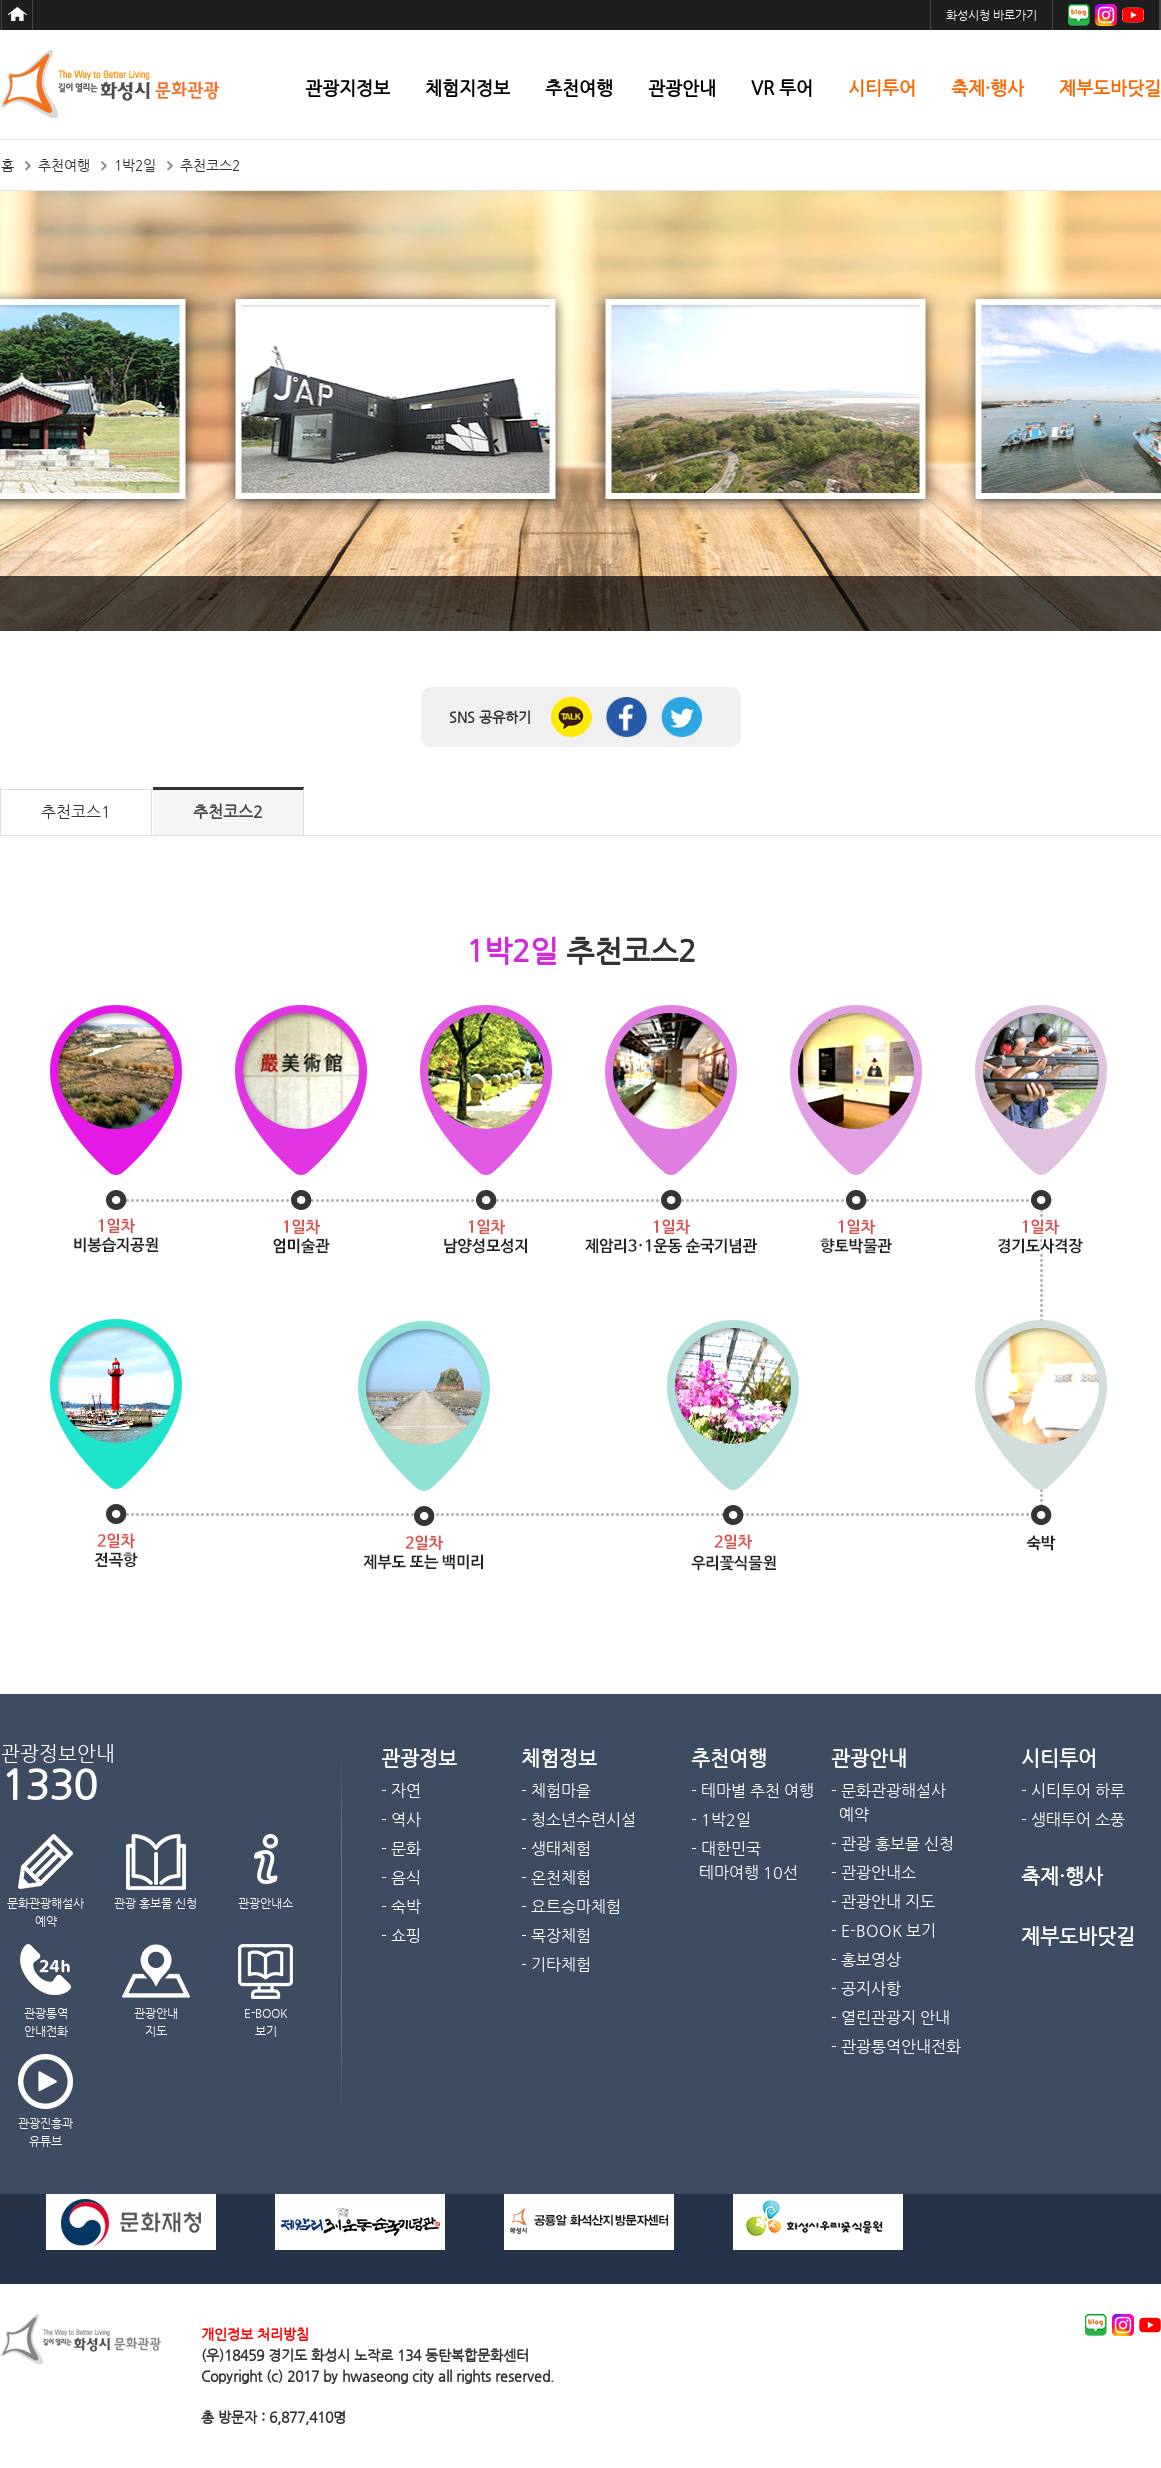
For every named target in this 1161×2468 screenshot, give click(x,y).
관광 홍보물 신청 (155, 1903)
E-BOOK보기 (266, 2022)
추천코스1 (76, 811)
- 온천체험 (556, 1877)
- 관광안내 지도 (883, 1901)
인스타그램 (1106, 15)
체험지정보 (467, 88)
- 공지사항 (866, 1988)
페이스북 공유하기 (626, 717)
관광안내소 (265, 1903)
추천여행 (579, 88)
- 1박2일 (721, 1819)
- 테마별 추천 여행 (752, 1790)
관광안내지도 (156, 2022)
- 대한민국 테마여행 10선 (744, 1860)
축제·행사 (987, 88)
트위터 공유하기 (681, 717)
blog (1096, 2325)
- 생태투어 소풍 (1073, 1819)
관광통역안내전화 (46, 2022)
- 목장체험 (556, 1935)
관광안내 (682, 88)
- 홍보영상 (866, 1959)
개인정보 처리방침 (255, 2334)
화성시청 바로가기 (991, 15)
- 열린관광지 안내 (890, 2017)
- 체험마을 (556, 1790)
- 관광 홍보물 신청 (892, 1843)
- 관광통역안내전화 (896, 2046)
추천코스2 (228, 811)
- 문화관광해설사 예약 (888, 1802)
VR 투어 (782, 88)
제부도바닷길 (1110, 88)
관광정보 (419, 1758)
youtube (1150, 2325)
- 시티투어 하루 (1073, 1790)
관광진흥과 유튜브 (45, 2132)
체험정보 (559, 1758)
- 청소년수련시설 (578, 1819)
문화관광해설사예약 (45, 1912)
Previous (27, 2204)
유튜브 (1133, 15)
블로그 (1079, 15)
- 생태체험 (556, 1848)
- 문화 (401, 1848)
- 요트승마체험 (571, 1906)
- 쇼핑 (401, 1935)
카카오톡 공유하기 (571, 717)
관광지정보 (347, 88)
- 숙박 (401, 1906)
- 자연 (401, 1790)
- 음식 (401, 1877)
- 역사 (401, 1819)
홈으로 (17, 15)
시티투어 (882, 88)
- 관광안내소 (873, 1872)
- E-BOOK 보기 (883, 1930)
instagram (1123, 2325)
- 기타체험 (556, 1964)
